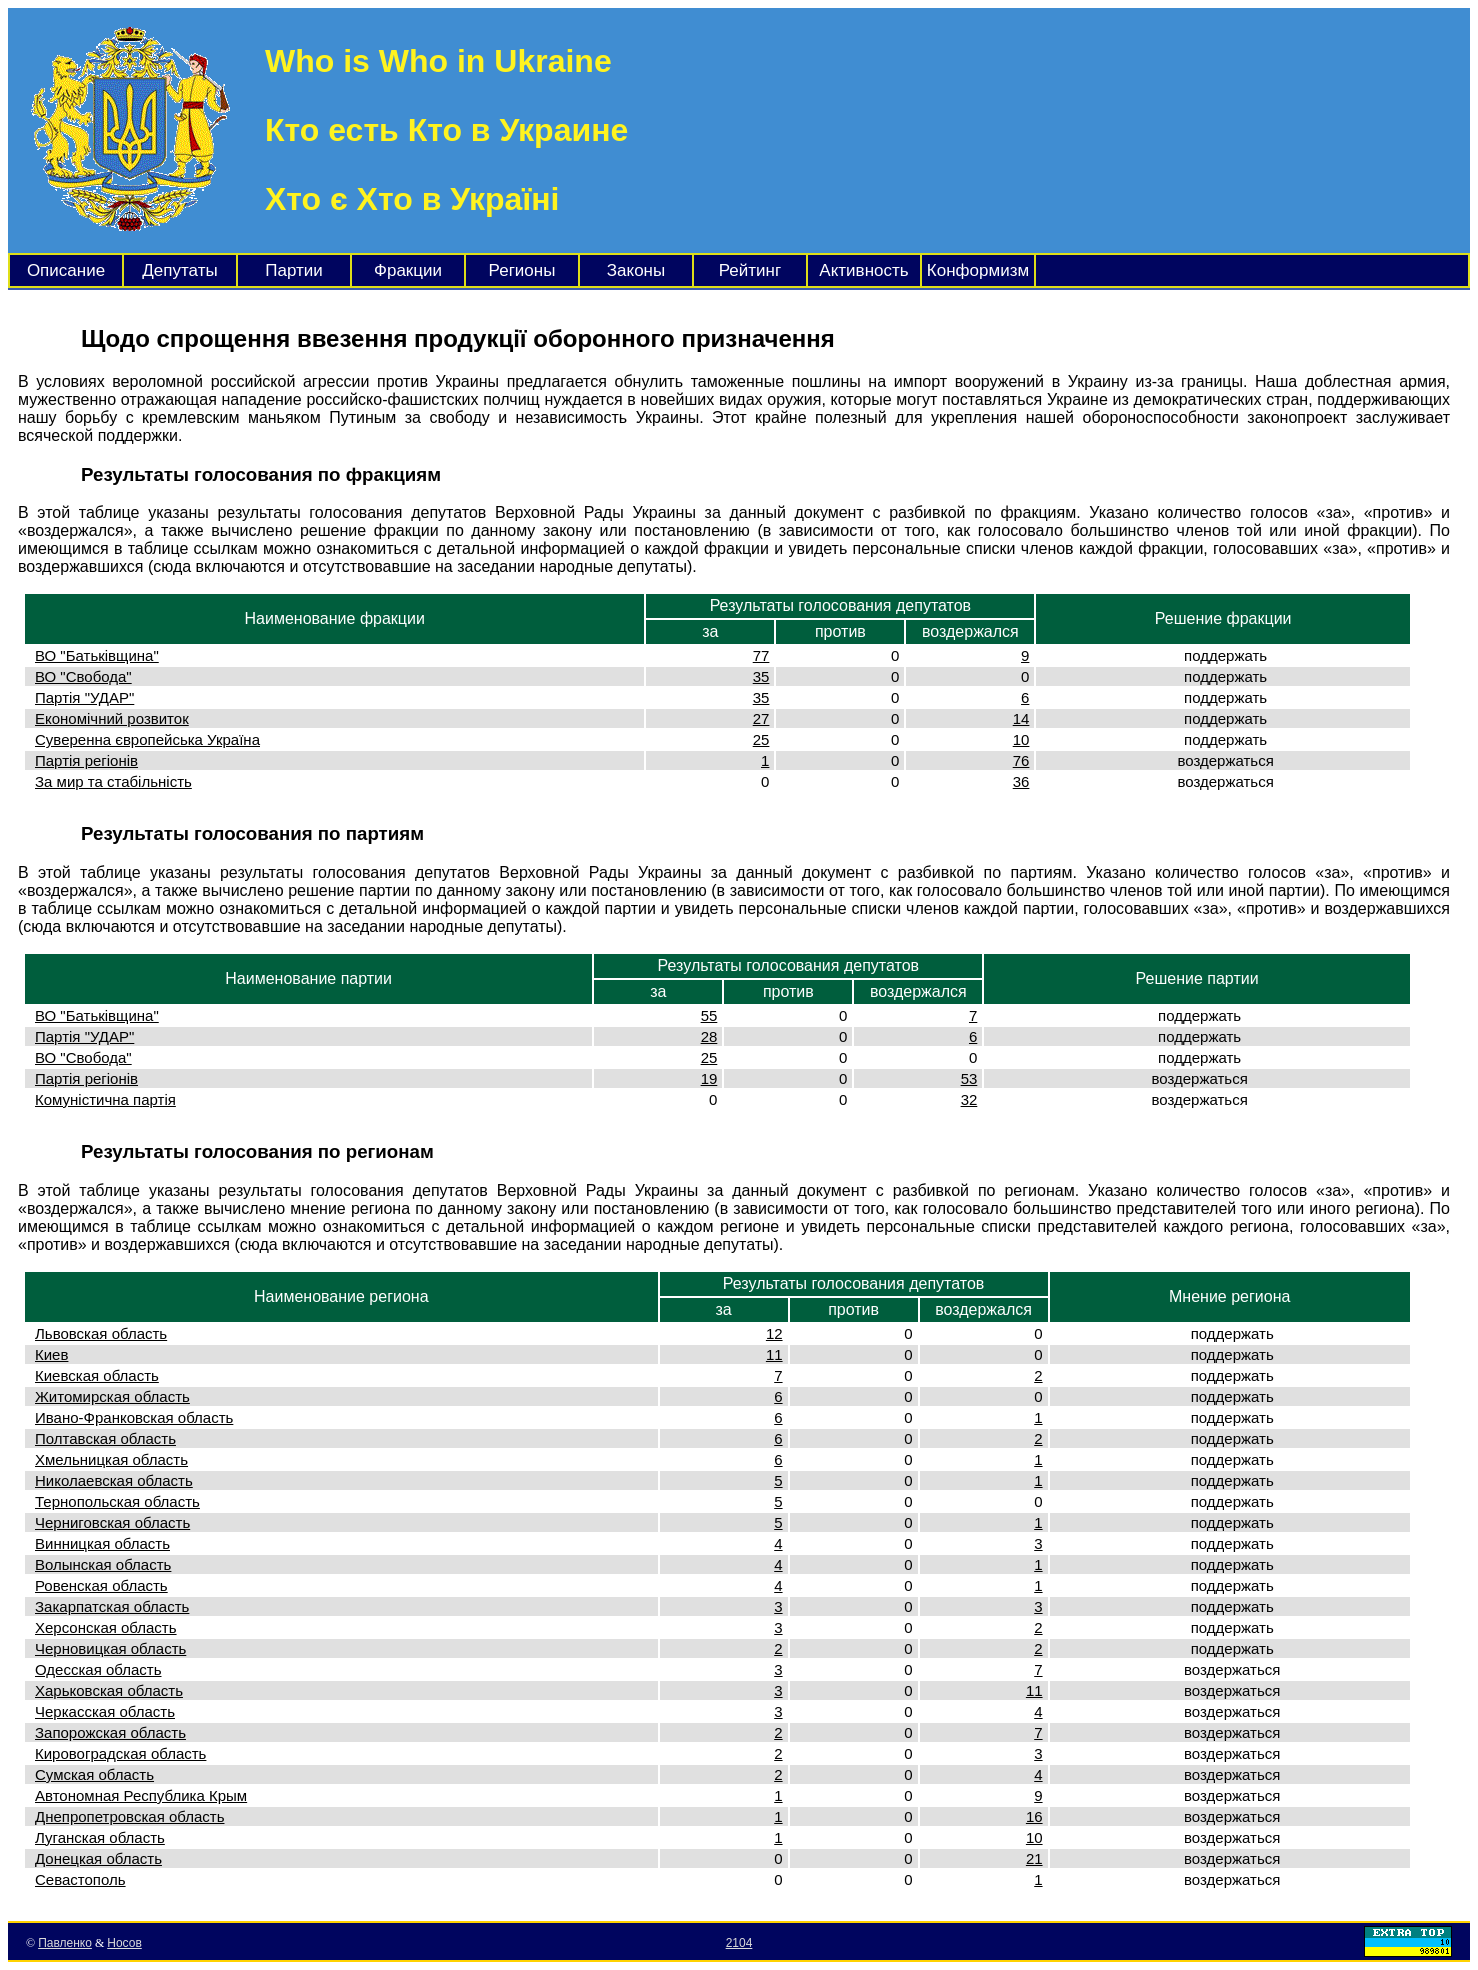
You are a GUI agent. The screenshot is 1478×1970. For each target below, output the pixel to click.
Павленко (65, 1943)
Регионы (522, 270)
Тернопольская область (117, 1501)
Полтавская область (105, 1438)
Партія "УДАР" (84, 697)
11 (774, 1354)
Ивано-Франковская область (134, 1417)
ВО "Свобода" (83, 676)
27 (761, 718)
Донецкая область (98, 1858)
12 (774, 1333)
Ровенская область (101, 1585)
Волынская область (103, 1564)
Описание (66, 270)
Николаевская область (114, 1480)
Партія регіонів (86, 760)
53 (969, 1078)
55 (709, 1015)
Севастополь (80, 1879)
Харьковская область (109, 1690)
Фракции (408, 270)
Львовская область (101, 1333)
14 (1021, 718)
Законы (636, 270)
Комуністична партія (105, 1099)
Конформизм (978, 270)
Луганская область (100, 1837)
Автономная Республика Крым (141, 1795)
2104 (739, 1943)
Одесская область (98, 1669)
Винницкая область (102, 1543)
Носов (124, 1943)
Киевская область (97, 1375)
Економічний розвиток (112, 718)
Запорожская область (110, 1732)
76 (1021, 760)
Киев (51, 1354)
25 (761, 739)
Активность (863, 270)
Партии (294, 270)
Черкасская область (105, 1711)
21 (1034, 1858)
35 (761, 676)
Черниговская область (112, 1522)
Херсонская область (106, 1627)
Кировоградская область (120, 1753)
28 (709, 1036)
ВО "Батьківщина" (97, 655)
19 (709, 1078)
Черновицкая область (110, 1648)
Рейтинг (750, 270)
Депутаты (179, 270)
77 (761, 655)
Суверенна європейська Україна (147, 739)
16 (1034, 1816)
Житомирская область (112, 1396)
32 (969, 1099)
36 (1021, 781)
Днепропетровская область (129, 1816)
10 (1021, 739)
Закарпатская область (112, 1606)
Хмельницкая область (111, 1459)
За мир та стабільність (113, 781)
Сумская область (94, 1774)
